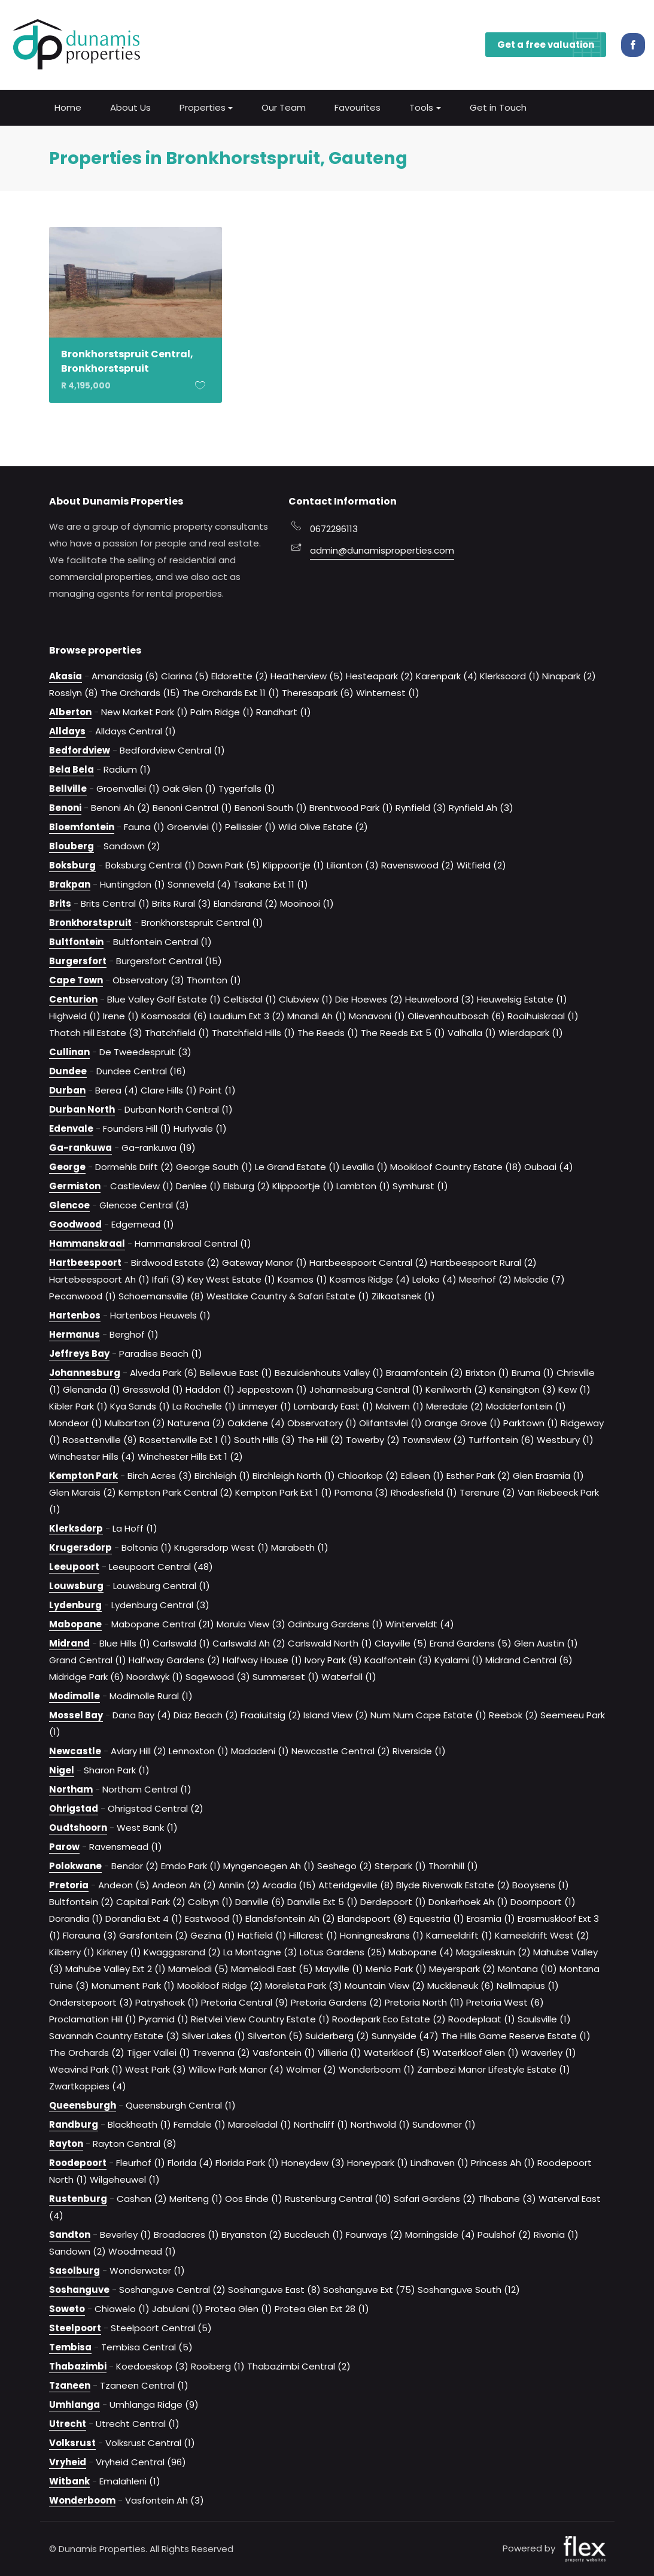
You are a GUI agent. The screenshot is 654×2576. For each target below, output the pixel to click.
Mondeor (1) (75, 1422)
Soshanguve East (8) (274, 2289)
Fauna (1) (144, 826)
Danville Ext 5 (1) (322, 1901)
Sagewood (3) (217, 1676)
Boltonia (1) (146, 1547)
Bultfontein (76, 941)
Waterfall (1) (348, 1676)
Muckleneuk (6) (460, 1985)
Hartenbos (75, 1314)
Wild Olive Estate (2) (323, 826)
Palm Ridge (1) (222, 711)
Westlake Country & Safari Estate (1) (287, 1295)
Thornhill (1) (453, 1865)
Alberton (70, 711)
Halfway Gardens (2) (174, 1659)
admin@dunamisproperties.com (382, 549)
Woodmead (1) (142, 2250)
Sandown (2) (132, 845)
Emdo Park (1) (191, 1865)
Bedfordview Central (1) (172, 749)
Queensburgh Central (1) (181, 2104)
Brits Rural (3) (181, 903)
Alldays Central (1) (135, 730)
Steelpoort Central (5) (161, 2327)
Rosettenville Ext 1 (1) (185, 1439)
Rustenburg (78, 2198)
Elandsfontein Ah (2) (290, 1918)
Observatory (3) (148, 979)
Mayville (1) (339, 1968)
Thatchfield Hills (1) (253, 1032)
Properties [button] (203, 106)
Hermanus (74, 1334)
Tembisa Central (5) (147, 2346)
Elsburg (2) (246, 1185)
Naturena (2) (196, 1422)
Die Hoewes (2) (369, 998)
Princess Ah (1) (503, 2162)
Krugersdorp (80, 1547)
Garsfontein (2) (153, 1934)
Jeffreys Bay (79, 1353)
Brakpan (69, 883)
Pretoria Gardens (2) (336, 2001)
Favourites (357, 106)
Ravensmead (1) (125, 1846)
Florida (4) (190, 2162)
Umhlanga (74, 2404)
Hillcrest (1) (313, 1934)
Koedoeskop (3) (152, 2365)
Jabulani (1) (177, 2308)
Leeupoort (74, 1566)
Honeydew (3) (313, 2162)
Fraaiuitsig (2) (271, 1714)
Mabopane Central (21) (162, 1623)
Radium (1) (127, 769)
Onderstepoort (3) (91, 2001)
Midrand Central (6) (529, 1659)
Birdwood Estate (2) (175, 1262)
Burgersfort (78, 960)
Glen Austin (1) (546, 1642)
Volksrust (72, 2442)
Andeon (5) (124, 1884)
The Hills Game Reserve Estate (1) (516, 2035)
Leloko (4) (434, 1278)
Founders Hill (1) (137, 1128)
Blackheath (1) (139, 2124)
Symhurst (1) (420, 1185)
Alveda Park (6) (163, 1372)
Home (67, 106)
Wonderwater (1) (147, 2270)
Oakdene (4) (256, 1422)
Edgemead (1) (142, 1223)
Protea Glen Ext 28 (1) (322, 2308)
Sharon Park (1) (117, 1769)
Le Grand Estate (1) (297, 1166)
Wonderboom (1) (377, 2068)
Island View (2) (335, 1714)
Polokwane (75, 1865)
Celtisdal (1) (249, 998)
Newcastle (75, 1750)
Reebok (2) (513, 1714)
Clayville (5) (401, 1642)
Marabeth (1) (299, 1547)
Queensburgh (82, 2104)
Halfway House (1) (262, 1659)
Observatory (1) (322, 1422)
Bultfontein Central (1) (162, 941)
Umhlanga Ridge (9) (154, 2404)
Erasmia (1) (491, 1918)
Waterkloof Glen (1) (476, 2052)
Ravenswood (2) (417, 864)
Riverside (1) (419, 1750)
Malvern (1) (400, 1405)
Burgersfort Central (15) (169, 960)
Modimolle (74, 1695)
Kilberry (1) (72, 1951)
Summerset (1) (286, 1676)
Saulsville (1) (544, 2018)
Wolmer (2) (311, 2068)
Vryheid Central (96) (141, 2461)
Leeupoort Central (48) (161, 1566)
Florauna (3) (90, 1934)
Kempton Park (83, 1475)
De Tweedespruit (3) (145, 1051)
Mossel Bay (76, 1714)
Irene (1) (121, 1015)
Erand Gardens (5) (471, 1642)
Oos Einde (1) (253, 2198)
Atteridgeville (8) (356, 1884)
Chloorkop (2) (368, 1475)
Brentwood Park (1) (351, 807)
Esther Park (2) (478, 1475)
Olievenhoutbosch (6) (456, 1015)
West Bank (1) (147, 1827)
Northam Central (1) (146, 1788)
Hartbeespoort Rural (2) (483, 1262)
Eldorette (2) (239, 675)
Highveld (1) (75, 1015)
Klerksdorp (76, 1527)
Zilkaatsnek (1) (403, 1295)
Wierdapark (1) (530, 1032)
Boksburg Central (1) (150, 864)
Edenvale (71, 1128)
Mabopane (75, 1623)
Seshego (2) (344, 1865)
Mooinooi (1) (307, 903)
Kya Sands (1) (140, 1405)
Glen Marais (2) (82, 1492)
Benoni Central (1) (192, 807)
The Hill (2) (320, 1439)
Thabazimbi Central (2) (299, 2365)
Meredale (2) (454, 1405)
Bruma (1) (533, 1372)
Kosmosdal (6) (174, 1015)
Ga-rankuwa (80, 1147)
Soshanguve (79, 2289)
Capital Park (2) (150, 1901)
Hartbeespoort (85, 1262)
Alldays (67, 730)
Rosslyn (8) (73, 692)
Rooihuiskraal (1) (543, 1015)
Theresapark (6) (318, 692)
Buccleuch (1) (313, 2234)
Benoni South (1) (271, 807)
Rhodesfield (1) (424, 1492)
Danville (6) (260, 1901)
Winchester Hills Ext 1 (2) (190, 1456)
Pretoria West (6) (505, 2001)
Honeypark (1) (377, 2162)
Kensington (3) (522, 1389)
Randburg (73, 2124)
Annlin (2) (239, 1884)
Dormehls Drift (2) (134, 1166)
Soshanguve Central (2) (172, 2289)
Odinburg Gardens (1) (335, 1623)
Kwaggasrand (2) (182, 1951)
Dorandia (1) (76, 1918)
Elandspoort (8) (372, 1918)
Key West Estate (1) (231, 1278)
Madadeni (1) (260, 1750)
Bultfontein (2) (81, 1901)
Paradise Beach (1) (160, 1353)
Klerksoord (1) (510, 675)
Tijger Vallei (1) (158, 2052)
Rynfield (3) (421, 807)
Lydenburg (75, 1604)
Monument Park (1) (133, 1985)
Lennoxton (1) (199, 1750)
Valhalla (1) (472, 1032)
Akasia (65, 675)
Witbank (69, 2480)
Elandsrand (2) (246, 903)
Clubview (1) (306, 998)
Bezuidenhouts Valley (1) (329, 1372)
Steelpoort (75, 2327)
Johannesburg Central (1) (366, 1389)
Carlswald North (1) (330, 1642)
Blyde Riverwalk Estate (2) (453, 1884)
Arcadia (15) (289, 1884)
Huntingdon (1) (132, 883)
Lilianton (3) (353, 864)
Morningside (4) (440, 2234)
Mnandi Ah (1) (316, 1015)
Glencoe (69, 1204)
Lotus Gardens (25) (343, 1951)
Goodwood (75, 1223)
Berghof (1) (134, 1334)
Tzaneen (69, 2384)
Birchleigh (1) (222, 1475)
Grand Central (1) (87, 1659)
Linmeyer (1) (264, 1405)
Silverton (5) (275, 2035)
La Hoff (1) (134, 1527)
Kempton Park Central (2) (175, 1492)
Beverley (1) (125, 2234)
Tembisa (70, 2346)
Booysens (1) (540, 1884)
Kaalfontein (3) (398, 1659)
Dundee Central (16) (141, 1070)
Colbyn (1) (210, 1901)
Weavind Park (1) (86, 2068)
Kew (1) (574, 1389)
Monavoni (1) (377, 1015)
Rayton (66, 2143)
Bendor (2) (135, 1865)
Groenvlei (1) (195, 826)
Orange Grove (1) (462, 1422)
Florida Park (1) (247, 2162)
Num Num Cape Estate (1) (428, 1714)
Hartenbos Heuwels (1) (160, 1314)
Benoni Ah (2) (120, 807)
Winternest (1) (387, 692)
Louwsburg (76, 1585)
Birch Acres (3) (159, 1475)
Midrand (69, 1642)
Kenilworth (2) (456, 1389)
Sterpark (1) (400, 1865)
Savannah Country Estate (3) (114, 2035)
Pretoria (69, 1884)
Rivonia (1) (556, 2234)
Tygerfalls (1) (246, 788)
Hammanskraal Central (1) (193, 1243)
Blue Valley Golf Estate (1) (164, 998)
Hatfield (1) (262, 1934)
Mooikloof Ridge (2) (220, 1985)
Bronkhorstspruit (90, 922)
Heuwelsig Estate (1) (522, 998)
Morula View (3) (251, 1623)
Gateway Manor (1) (264, 1262)
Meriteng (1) (196, 2198)
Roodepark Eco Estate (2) (389, 2018)
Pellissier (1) (250, 826)
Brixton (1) (487, 1372)
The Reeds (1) (327, 1032)
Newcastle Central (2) (340, 1750)
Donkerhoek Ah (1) (468, 1901)
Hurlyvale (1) (200, 1128)
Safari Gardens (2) (435, 2198)
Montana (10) (527, 1968)
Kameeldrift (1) (459, 1934)
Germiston (75, 1185)
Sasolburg (74, 2270)
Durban (67, 1089)
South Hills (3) (264, 1439)
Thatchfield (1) (177, 1032)
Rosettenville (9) (100, 1439)
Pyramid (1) (163, 2018)
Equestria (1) (436, 1918)
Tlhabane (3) (507, 2198)
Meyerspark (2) (462, 1968)
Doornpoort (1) (543, 1901)
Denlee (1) (198, 1185)
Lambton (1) (363, 1185)
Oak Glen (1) (189, 788)
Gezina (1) (212, 1934)
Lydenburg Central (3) (160, 1604)
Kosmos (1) (302, 1278)
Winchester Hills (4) (92, 1456)
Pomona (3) (361, 1492)
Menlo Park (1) (396, 1968)
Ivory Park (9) (333, 1659)
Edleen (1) (422, 1475)
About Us (130, 106)
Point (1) (217, 1089)
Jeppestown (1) (272, 1389)
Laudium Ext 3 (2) (247, 1015)
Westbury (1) (565, 1439)
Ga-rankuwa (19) (158, 1147)
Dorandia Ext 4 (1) (143, 1918)
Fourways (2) (374, 2234)
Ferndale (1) (200, 2124)
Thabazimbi (78, 2365)
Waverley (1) (548, 2052)
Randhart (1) (283, 711)
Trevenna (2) (221, 2052)
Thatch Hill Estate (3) (95, 1032)
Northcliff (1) (321, 2124)
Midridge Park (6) (86, 1676)
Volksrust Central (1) (150, 2442)
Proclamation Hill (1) (92, 2018)
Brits (60, 903)
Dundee (68, 1070)
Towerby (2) (373, 1439)
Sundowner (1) (444, 2124)
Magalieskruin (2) (493, 1951)
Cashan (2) (142, 2198)
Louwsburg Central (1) (161, 1585)
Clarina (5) (185, 675)
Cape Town (76, 979)
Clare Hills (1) (169, 1089)
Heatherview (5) (306, 675)
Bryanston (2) (251, 2234)
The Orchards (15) (140, 692)
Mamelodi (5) (198, 1968)
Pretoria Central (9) (244, 2001)
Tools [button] (421, 106)
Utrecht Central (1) (138, 2423)
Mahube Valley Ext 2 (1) (115, 1968)
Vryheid (67, 2461)
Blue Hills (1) (124, 1642)
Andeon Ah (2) (184, 1884)
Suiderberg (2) (337, 2035)
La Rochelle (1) (204, 1405)
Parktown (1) (530, 1422)
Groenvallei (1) (128, 788)
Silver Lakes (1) (213, 2035)
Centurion (73, 998)
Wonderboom (82, 2499)
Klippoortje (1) (293, 864)
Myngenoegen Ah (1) (269, 1865)
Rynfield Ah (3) (481, 807)
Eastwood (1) (214, 1918)
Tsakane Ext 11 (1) (270, 883)
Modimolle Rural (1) (151, 1695)
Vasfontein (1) (284, 2052)
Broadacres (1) (186, 2234)
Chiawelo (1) (122, 2308)
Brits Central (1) (115, 903)
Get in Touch (498, 106)
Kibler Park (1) (78, 1405)
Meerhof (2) (485, 1278)
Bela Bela (71, 769)
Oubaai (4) (548, 1166)
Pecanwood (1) (82, 1295)
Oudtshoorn (78, 1827)
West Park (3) (155, 2068)
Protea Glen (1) (238, 2308)
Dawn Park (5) (229, 864)
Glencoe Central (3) (144, 1204)
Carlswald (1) (181, 1642)
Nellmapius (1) (528, 1985)
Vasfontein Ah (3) (164, 2499)
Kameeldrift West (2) (542, 1934)
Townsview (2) (434, 1439)
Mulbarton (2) (135, 1422)
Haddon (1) (210, 1389)
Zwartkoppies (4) (87, 2085)
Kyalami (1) (458, 1659)
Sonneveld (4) (199, 883)
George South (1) (214, 1166)
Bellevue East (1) (236, 1372)
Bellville (68, 788)
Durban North (82, 1108)
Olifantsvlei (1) (390, 1422)
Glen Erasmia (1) (548, 1475)
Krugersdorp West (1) (221, 1547)
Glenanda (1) (91, 1389)
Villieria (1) (339, 2052)
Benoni (65, 807)
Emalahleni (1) (129, 2480)
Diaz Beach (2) (206, 1714)
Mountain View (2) (385, 1985)
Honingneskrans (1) (382, 1934)
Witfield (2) (481, 864)
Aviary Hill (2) (138, 1750)
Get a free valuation (551, 44)
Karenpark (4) (446, 675)
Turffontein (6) (501, 1439)
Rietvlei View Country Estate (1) (260, 2018)
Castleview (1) (142, 1185)
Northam (71, 1788)
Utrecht (67, 2423)
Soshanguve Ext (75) (369, 2289)
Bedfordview (79, 749)
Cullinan (69, 1051)
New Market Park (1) (144, 711)
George (67, 1166)
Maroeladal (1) (259, 2124)
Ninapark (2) (569, 675)
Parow (64, 1846)
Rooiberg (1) (218, 2365)
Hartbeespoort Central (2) (368, 1262)
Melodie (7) (539, 1278)
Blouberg (71, 845)
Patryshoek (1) (167, 2001)
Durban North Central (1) (178, 1108)
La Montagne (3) (260, 1951)
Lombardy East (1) (333, 1405)
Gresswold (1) (153, 1389)
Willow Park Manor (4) (236, 2068)
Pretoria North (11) (424, 2001)
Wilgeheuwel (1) (125, 2179)
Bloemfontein (81, 826)
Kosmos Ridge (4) (370, 1278)
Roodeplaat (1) (481, 2018)
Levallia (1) (365, 1166)
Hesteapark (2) (379, 675)
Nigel (61, 1769)
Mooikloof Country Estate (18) (456, 1166)
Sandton (69, 2234)
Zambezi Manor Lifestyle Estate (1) (493, 2068)
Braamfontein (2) (424, 1372)
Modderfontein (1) (526, 1405)
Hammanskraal (87, 1243)
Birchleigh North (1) (294, 1475)
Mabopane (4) (421, 1951)
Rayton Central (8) (135, 2143)
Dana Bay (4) (141, 1714)
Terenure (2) (487, 1492)
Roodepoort (78, 2162)
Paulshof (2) (504, 2234)
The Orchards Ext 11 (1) (230, 692)
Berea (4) (116, 1089)
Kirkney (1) (119, 1951)
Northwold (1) (380, 2124)
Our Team (283, 106)
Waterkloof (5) (397, 2052)
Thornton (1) (214, 979)
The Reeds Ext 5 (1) (403, 1032)
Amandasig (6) (125, 675)
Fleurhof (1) (140, 2162)
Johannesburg (84, 1372)
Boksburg (72, 864)
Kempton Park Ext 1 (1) (283, 1492)
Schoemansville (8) (161, 1295)
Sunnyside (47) (405, 2035)
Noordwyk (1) (154, 1676)
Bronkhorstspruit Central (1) (202, 922)
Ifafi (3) (168, 1278)
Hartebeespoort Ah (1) (99, 1278)
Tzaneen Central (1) (144, 2384)
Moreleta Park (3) (303, 1985)
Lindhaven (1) (439, 2162)
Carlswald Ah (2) (248, 1642)
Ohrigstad (73, 1808)
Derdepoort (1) (393, 1901)
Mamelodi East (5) (272, 1968)
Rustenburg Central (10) (338, 2198)
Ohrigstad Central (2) (155, 1808)
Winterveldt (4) (419, 1623)
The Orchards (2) (86, 2052)
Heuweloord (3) (439, 998)
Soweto (67, 2308)
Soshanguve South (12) (469, 2289)
